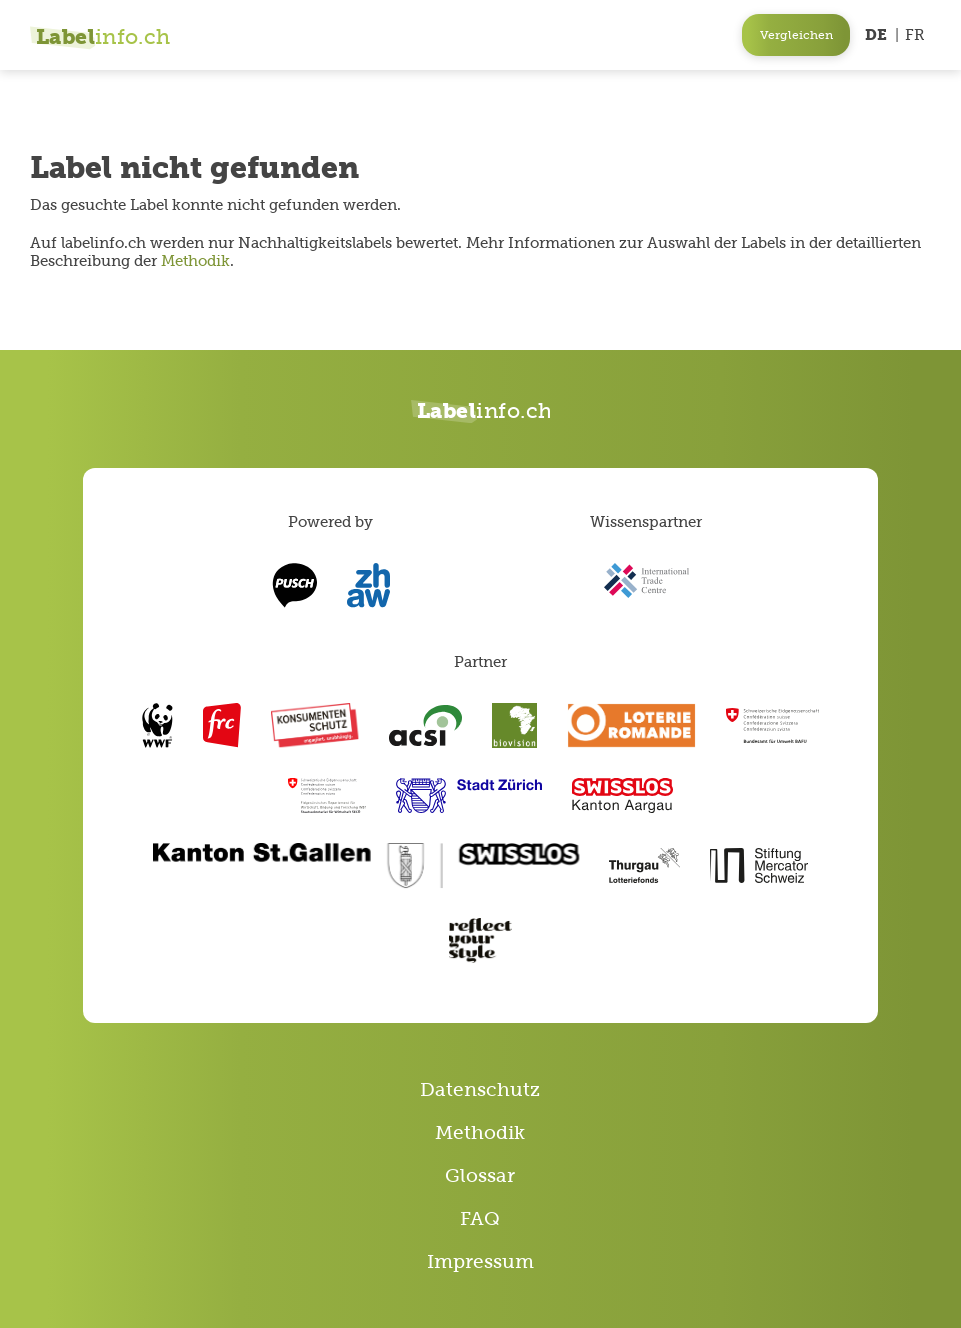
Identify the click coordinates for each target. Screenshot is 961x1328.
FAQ (480, 1218)
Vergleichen (796, 35)
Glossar (480, 1175)
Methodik (195, 260)
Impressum (480, 1261)
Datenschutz (480, 1089)
